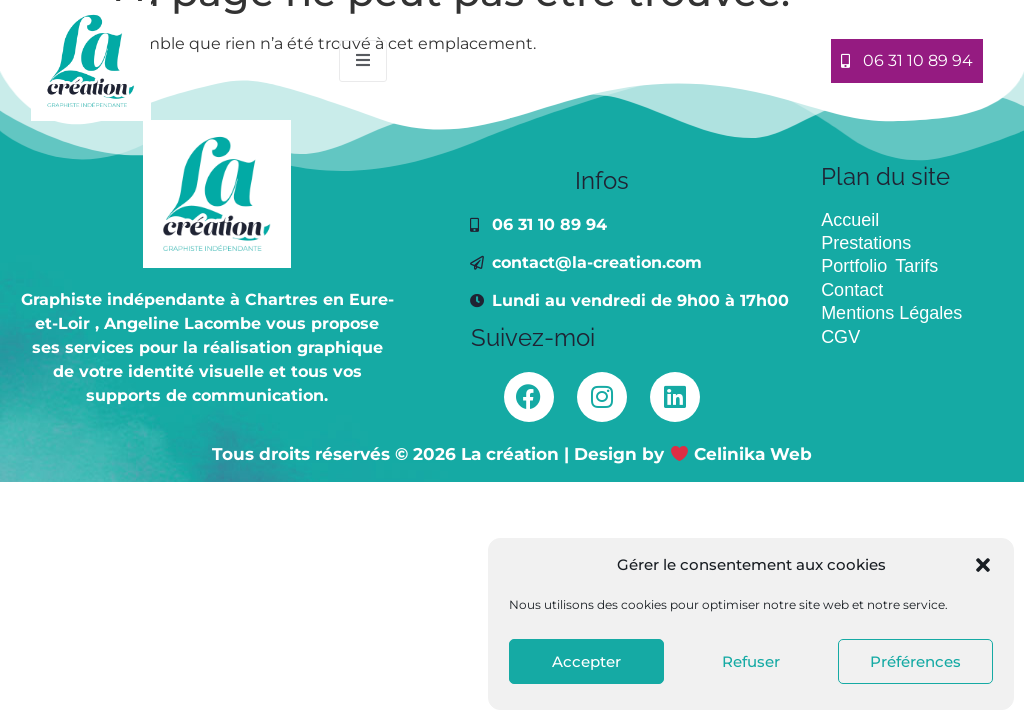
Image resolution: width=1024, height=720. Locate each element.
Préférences (915, 661)
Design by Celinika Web (692, 454)
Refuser (751, 661)
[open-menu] (363, 61)
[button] (983, 565)
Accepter (586, 661)
